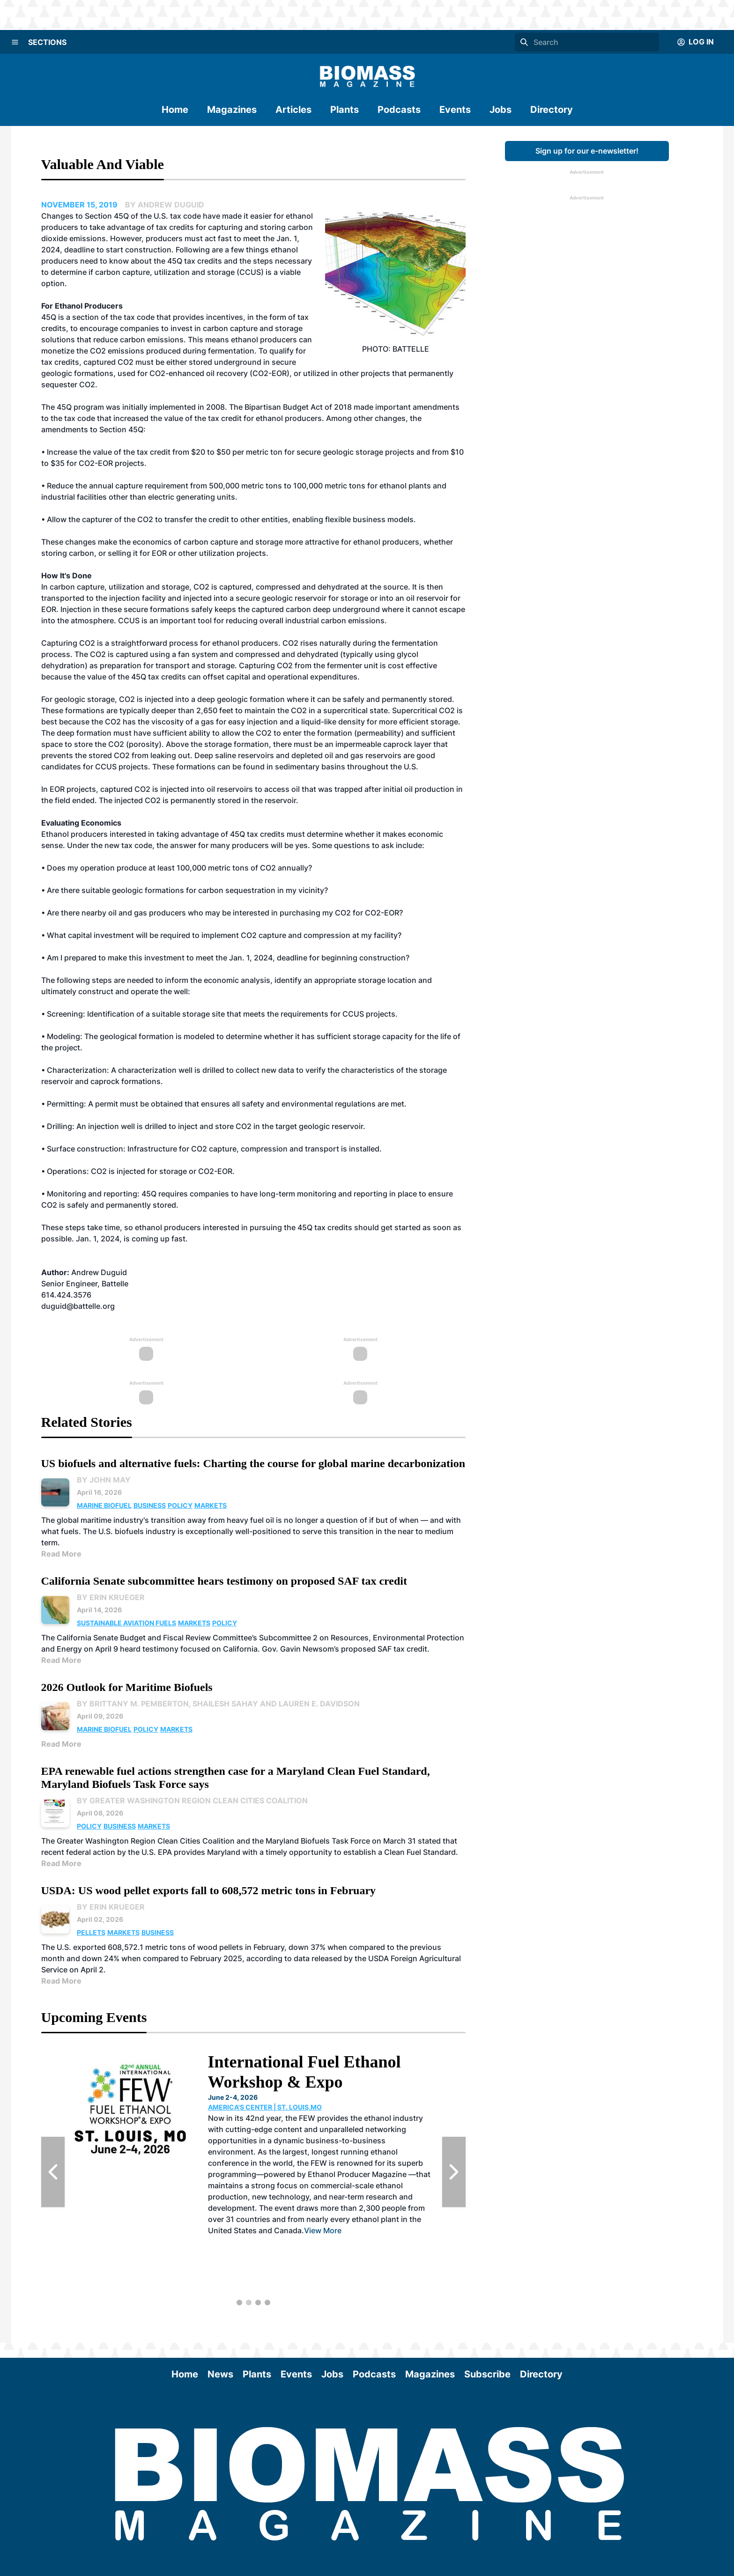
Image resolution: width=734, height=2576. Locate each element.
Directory (551, 109)
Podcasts (399, 109)
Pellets (91, 1932)
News (220, 2374)
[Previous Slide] (53, 2172)
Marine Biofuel (104, 1505)
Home (175, 109)
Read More (61, 1553)
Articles (293, 109)
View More (322, 2230)
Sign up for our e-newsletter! (586, 150)
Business (149, 1505)
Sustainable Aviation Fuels (126, 1623)
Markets (210, 1505)
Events (455, 109)
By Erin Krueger (111, 1597)
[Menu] (15, 42)
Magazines (232, 109)
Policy (180, 1505)
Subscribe (487, 2374)
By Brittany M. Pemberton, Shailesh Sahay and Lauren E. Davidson (218, 1703)
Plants (344, 109)
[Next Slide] (454, 2172)
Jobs (500, 109)
